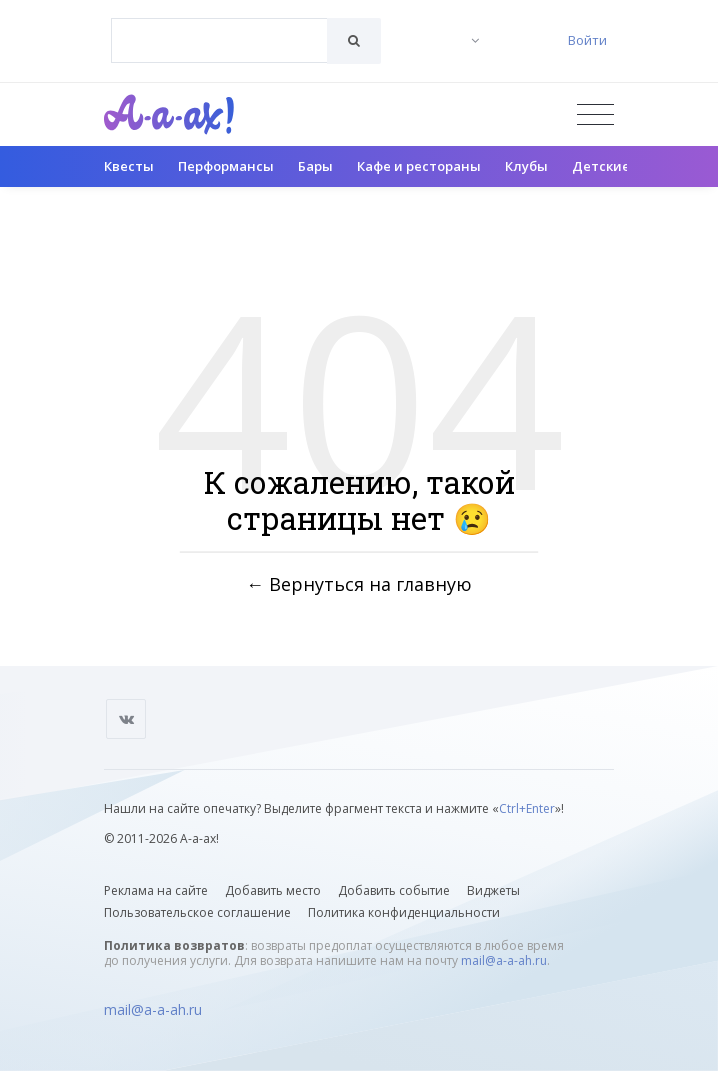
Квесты (129, 166)
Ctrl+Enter (527, 808)
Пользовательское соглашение (197, 912)
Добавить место (273, 890)
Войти (587, 40)
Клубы (526, 166)
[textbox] (219, 26)
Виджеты (493, 890)
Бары (315, 166)
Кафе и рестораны (419, 166)
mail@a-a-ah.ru (504, 960)
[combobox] (219, 40)
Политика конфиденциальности (404, 912)
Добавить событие (394, 890)
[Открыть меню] (595, 114)
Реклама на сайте (156, 890)
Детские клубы (623, 166)
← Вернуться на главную (359, 584)
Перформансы (226, 166)
